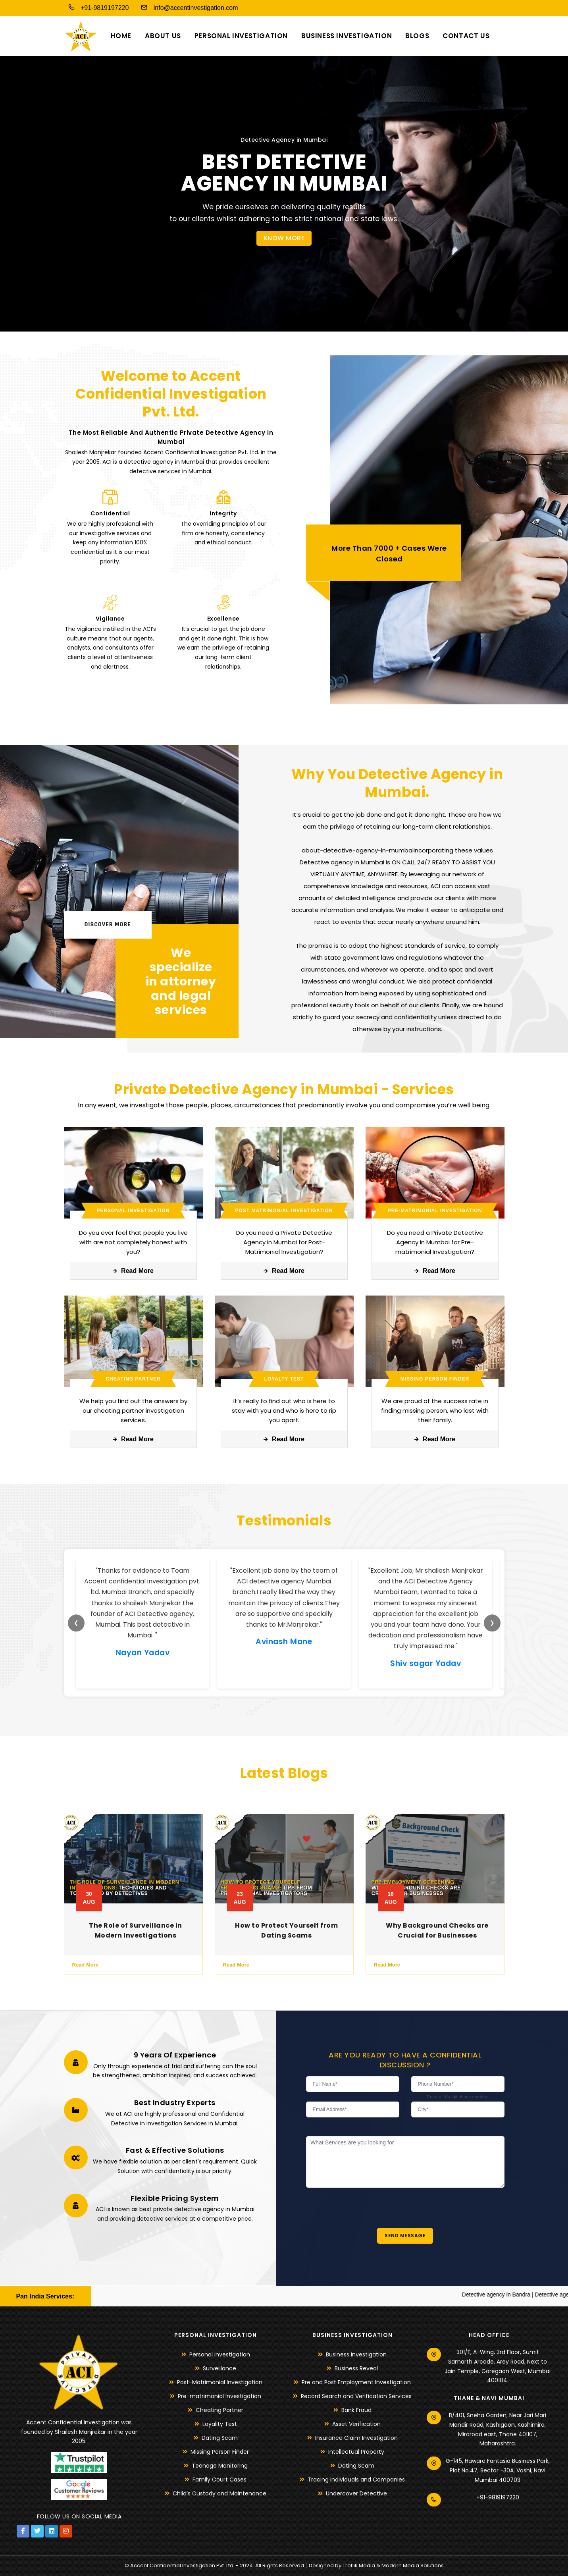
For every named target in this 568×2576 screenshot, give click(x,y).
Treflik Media (359, 2565)
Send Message (405, 2235)
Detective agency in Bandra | (531, 2294)
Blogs (417, 35)
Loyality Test (219, 2424)
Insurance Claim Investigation (356, 2438)
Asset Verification (356, 2424)
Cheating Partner (219, 2410)
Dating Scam (220, 2438)
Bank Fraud (356, 2410)
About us (163, 35)
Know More (284, 238)
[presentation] (366, 2203)
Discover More (108, 924)
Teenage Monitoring (220, 2466)
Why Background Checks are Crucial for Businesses (437, 1930)
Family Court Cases (219, 2479)
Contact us (466, 35)
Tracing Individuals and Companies (356, 2479)
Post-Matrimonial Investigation (219, 2382)
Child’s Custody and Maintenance (219, 2493)
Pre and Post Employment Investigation (356, 2382)
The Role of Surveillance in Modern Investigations (135, 1930)
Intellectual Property (356, 2452)
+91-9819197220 (96, 7)
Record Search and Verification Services (356, 2396)
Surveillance (219, 2368)
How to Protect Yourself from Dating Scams (286, 1930)
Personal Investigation (241, 35)
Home (121, 35)
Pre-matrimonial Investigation (219, 2396)
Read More (133, 1270)
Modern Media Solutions (412, 2565)
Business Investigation (346, 35)
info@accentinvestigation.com (187, 7)
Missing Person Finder (220, 2452)
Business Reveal (356, 2368)
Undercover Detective (356, 2493)
